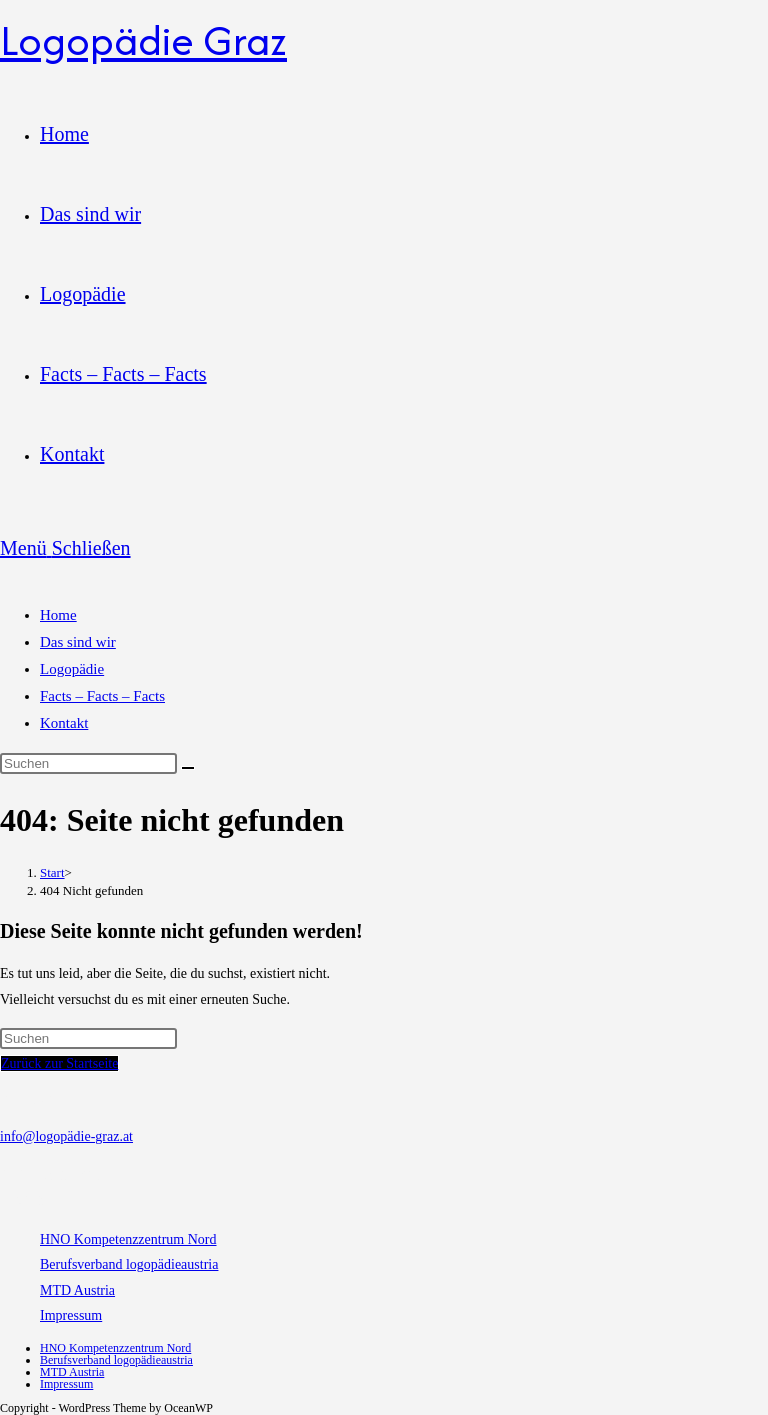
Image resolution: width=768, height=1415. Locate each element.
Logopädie (72, 669)
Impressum (71, 1315)
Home (58, 615)
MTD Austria (77, 1290)
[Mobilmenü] (65, 548)
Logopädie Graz (143, 40)
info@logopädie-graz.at (66, 1136)
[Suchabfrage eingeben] (88, 763)
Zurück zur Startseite (59, 1063)
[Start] (52, 872)
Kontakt (64, 723)
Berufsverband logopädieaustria (129, 1264)
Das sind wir (78, 642)
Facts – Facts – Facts (102, 696)
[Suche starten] (188, 768)
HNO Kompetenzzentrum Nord (128, 1239)
